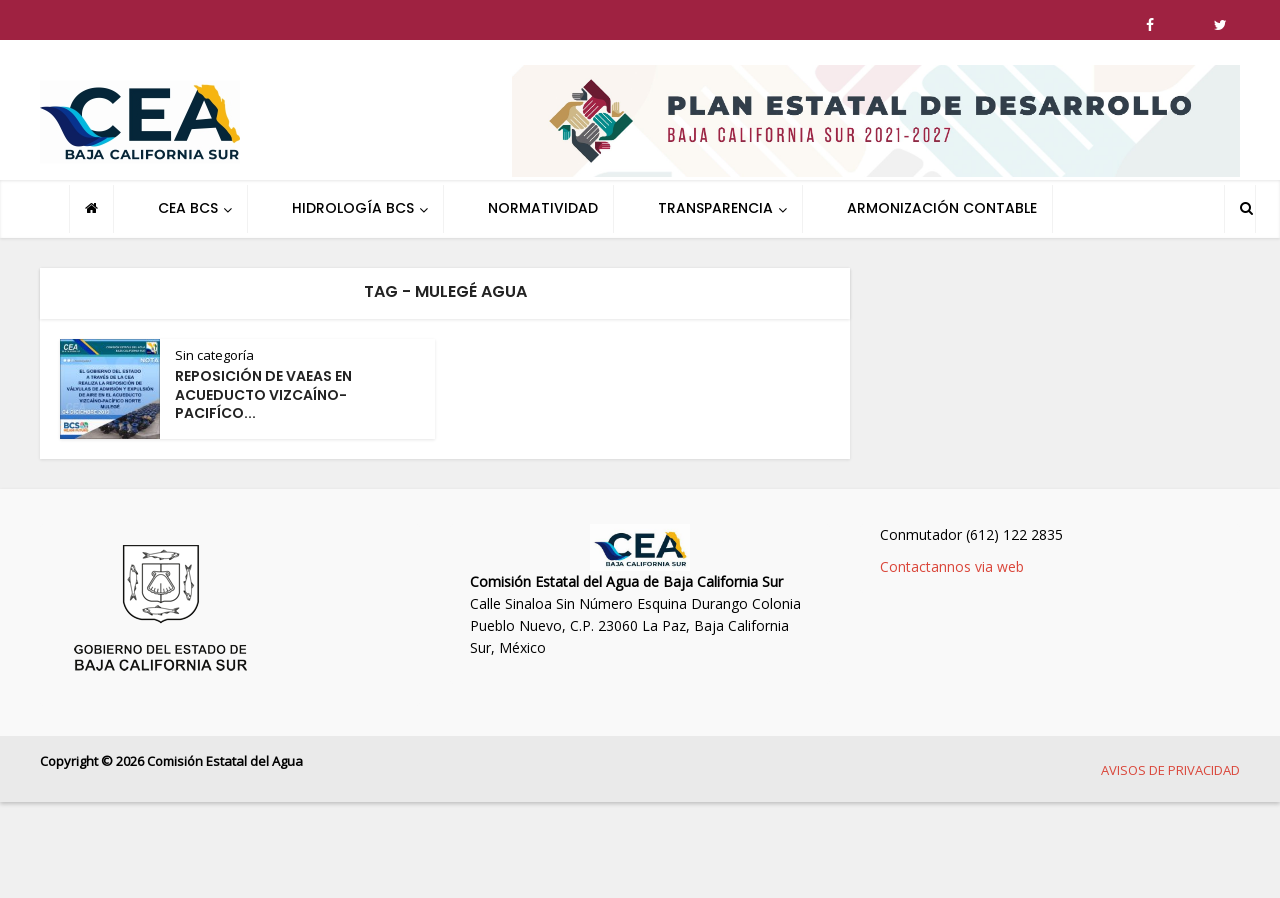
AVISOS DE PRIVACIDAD (1170, 770)
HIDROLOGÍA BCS (353, 208)
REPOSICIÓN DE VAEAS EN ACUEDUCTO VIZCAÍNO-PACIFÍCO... (263, 395)
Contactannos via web (952, 566)
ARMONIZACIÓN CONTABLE (942, 208)
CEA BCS (188, 208)
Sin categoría (214, 355)
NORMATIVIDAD (543, 208)
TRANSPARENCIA (715, 208)
